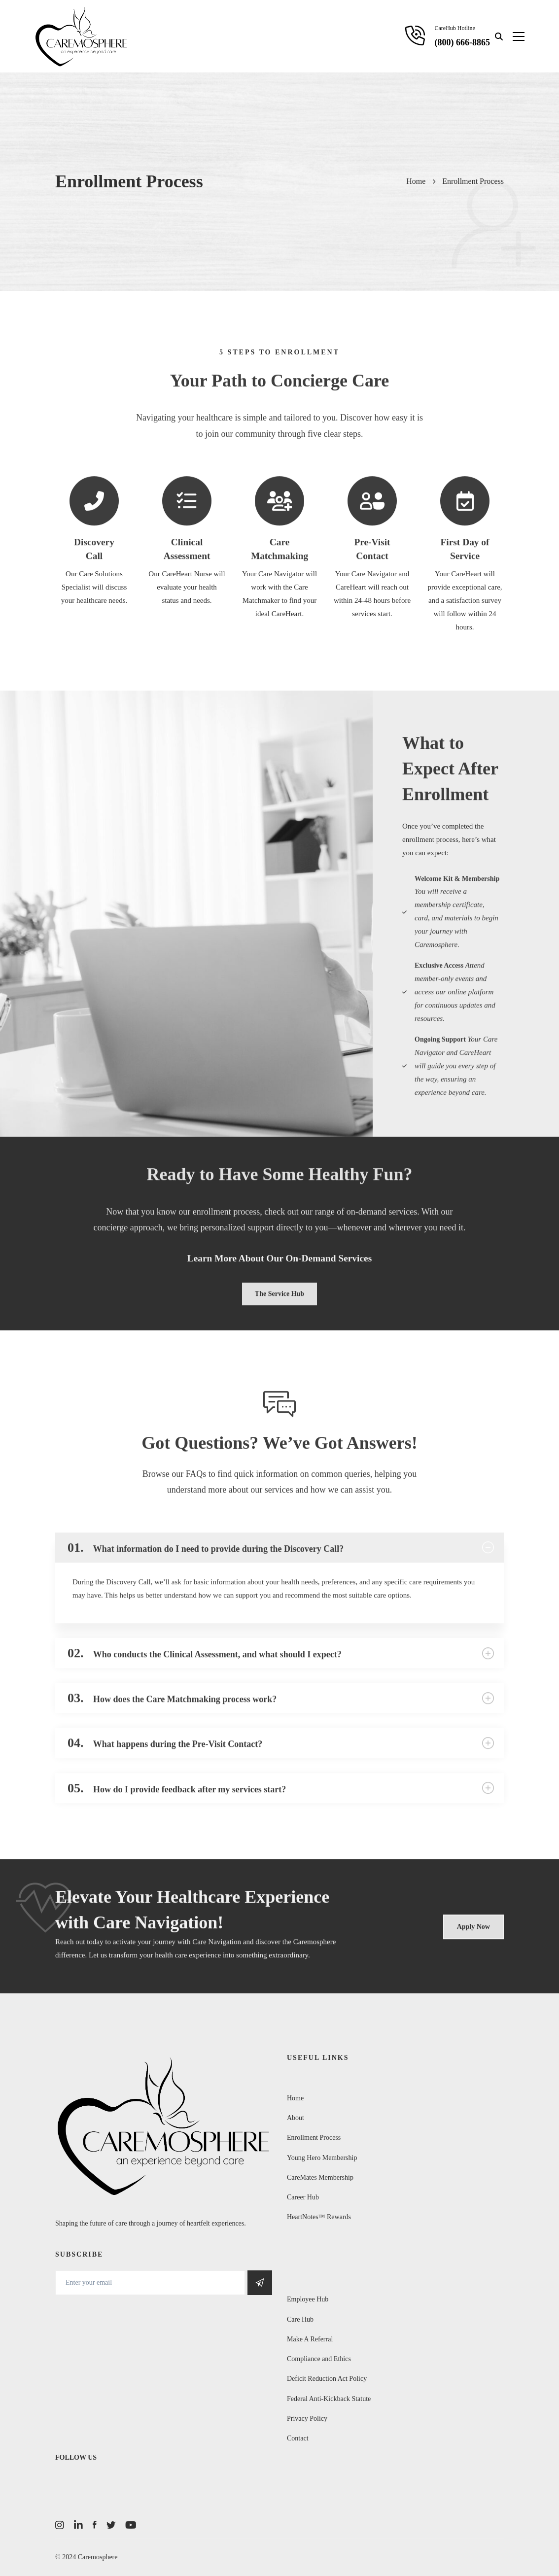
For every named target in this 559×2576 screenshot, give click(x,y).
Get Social (259, 2282)
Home (415, 181)
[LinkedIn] (78, 2525)
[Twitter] (111, 2525)
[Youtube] (130, 2525)
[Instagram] (59, 2525)
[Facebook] (95, 2525)
